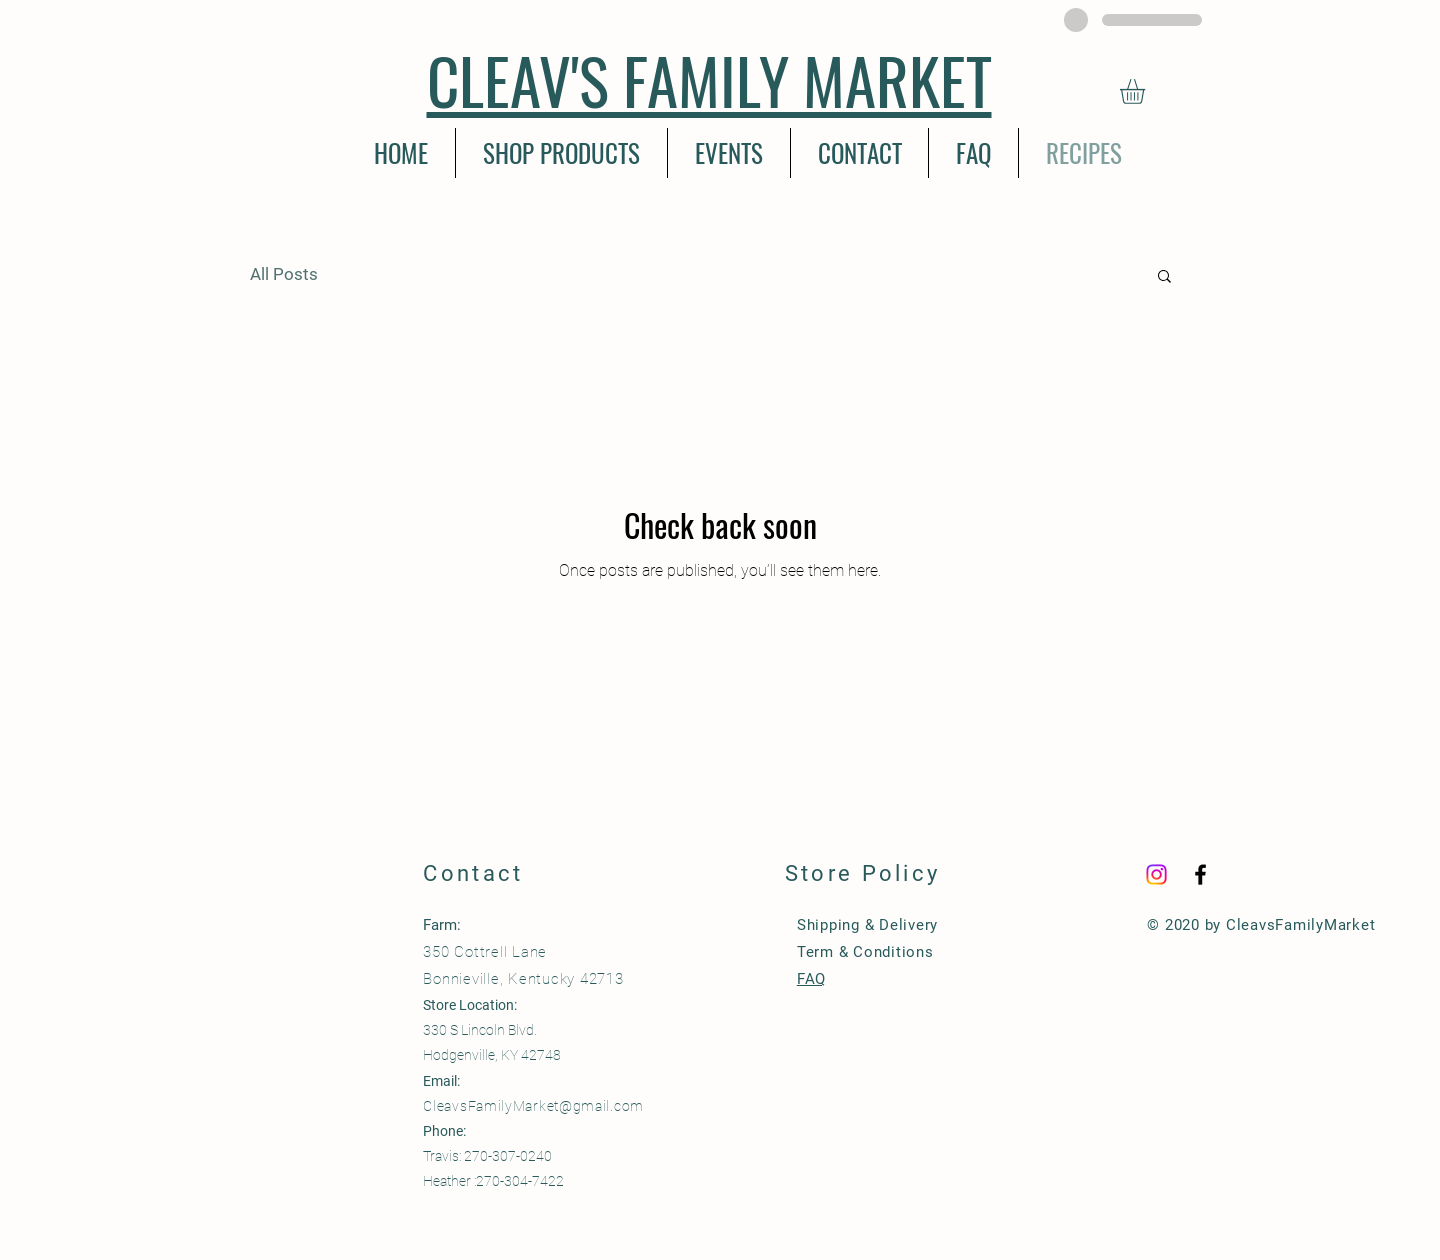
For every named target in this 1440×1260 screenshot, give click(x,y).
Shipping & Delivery (867, 925)
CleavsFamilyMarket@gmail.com (533, 1106)
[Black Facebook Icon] (1200, 874)
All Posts (284, 274)
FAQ (811, 979)
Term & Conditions (865, 952)
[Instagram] (1156, 874)
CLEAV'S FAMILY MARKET (709, 79)
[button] (1147, 91)
